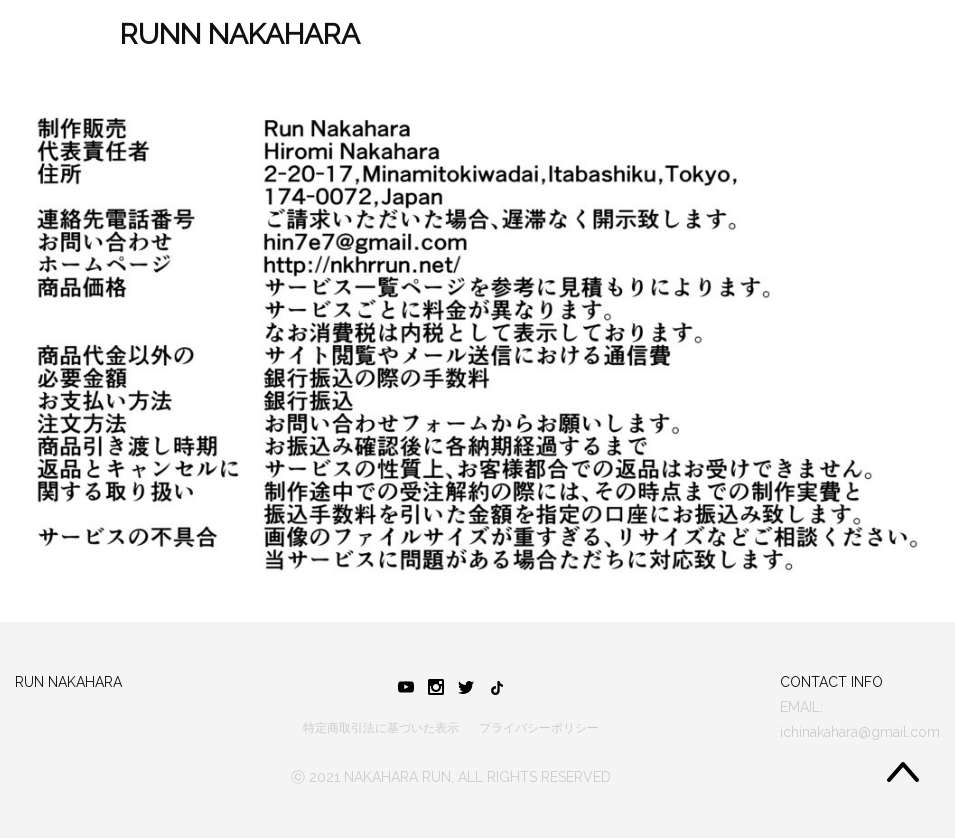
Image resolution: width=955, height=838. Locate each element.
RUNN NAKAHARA (240, 34)
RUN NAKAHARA (68, 682)
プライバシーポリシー (539, 728)
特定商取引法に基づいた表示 (381, 728)
